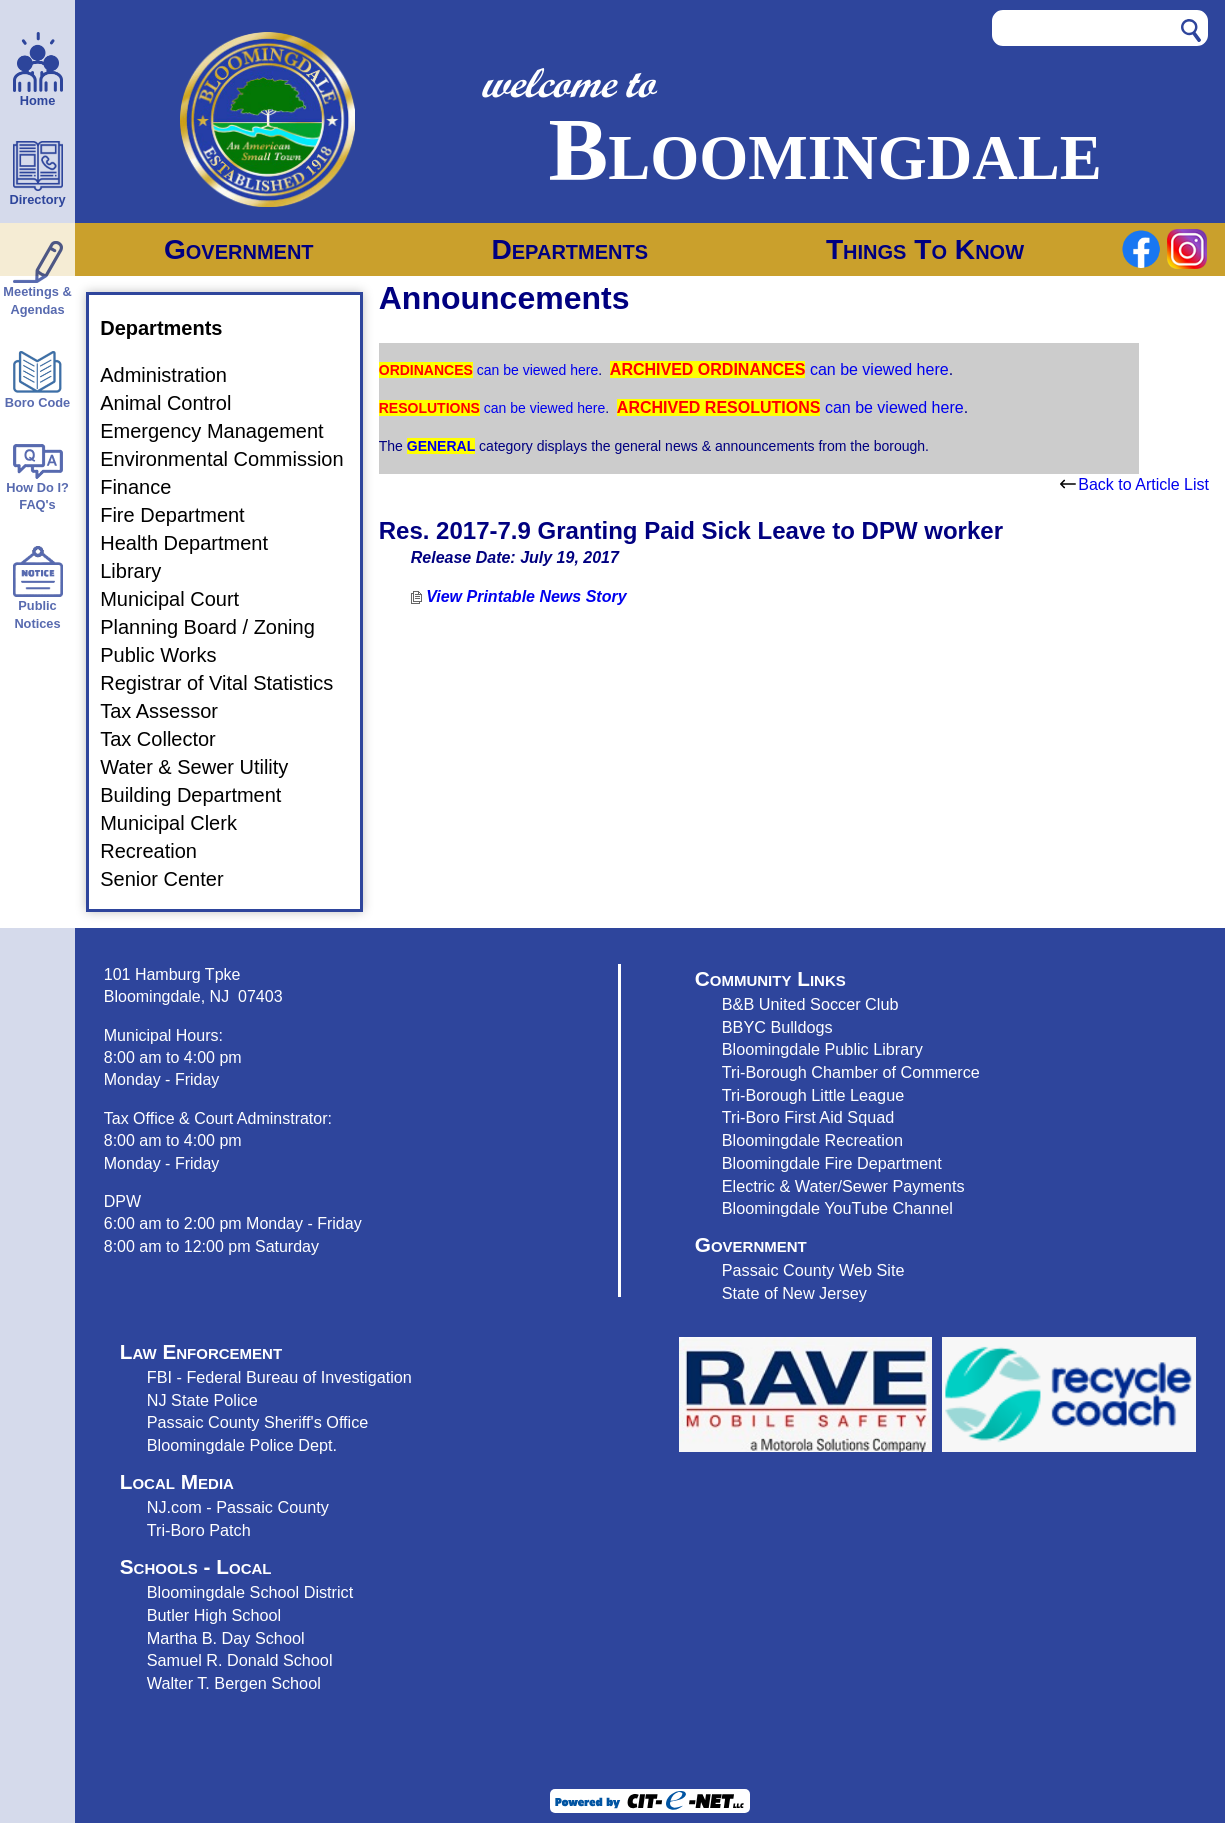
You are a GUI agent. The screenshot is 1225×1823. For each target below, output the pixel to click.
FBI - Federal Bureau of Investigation (279, 1377)
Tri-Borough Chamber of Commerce (851, 1072)
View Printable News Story (519, 596)
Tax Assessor (171, 711)
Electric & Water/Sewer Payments (843, 1186)
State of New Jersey (794, 1293)
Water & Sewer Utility (206, 767)
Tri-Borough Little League (813, 1095)
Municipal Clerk (180, 823)
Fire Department (184, 515)
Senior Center (173, 879)
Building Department (202, 795)
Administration (175, 375)
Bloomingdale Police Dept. (242, 1445)
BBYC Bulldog (773, 1027)
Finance (147, 487)
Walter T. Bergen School (234, 1683)
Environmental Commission (233, 459)
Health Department (196, 543)
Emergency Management (223, 431)
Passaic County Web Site (813, 1270)
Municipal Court (181, 599)
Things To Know (925, 249)
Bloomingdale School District (250, 1592)
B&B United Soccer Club (810, 1004)
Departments (569, 249)
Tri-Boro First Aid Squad (808, 1117)
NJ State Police (202, 1400)
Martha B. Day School (226, 1638)
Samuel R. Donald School (240, 1660)
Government (239, 249)
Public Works (170, 655)
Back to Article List (1134, 484)
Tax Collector (170, 739)
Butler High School (214, 1615)
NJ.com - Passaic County (238, 1507)
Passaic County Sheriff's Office (258, 1422)
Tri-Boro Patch (199, 1530)
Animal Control (177, 403)
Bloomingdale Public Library (822, 1049)
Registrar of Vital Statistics (228, 683)
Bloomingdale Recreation (812, 1140)
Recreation (160, 851)
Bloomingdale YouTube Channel (837, 1208)
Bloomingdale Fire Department (832, 1163)
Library (142, 571)
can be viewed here (535, 370)
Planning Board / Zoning (219, 627)
